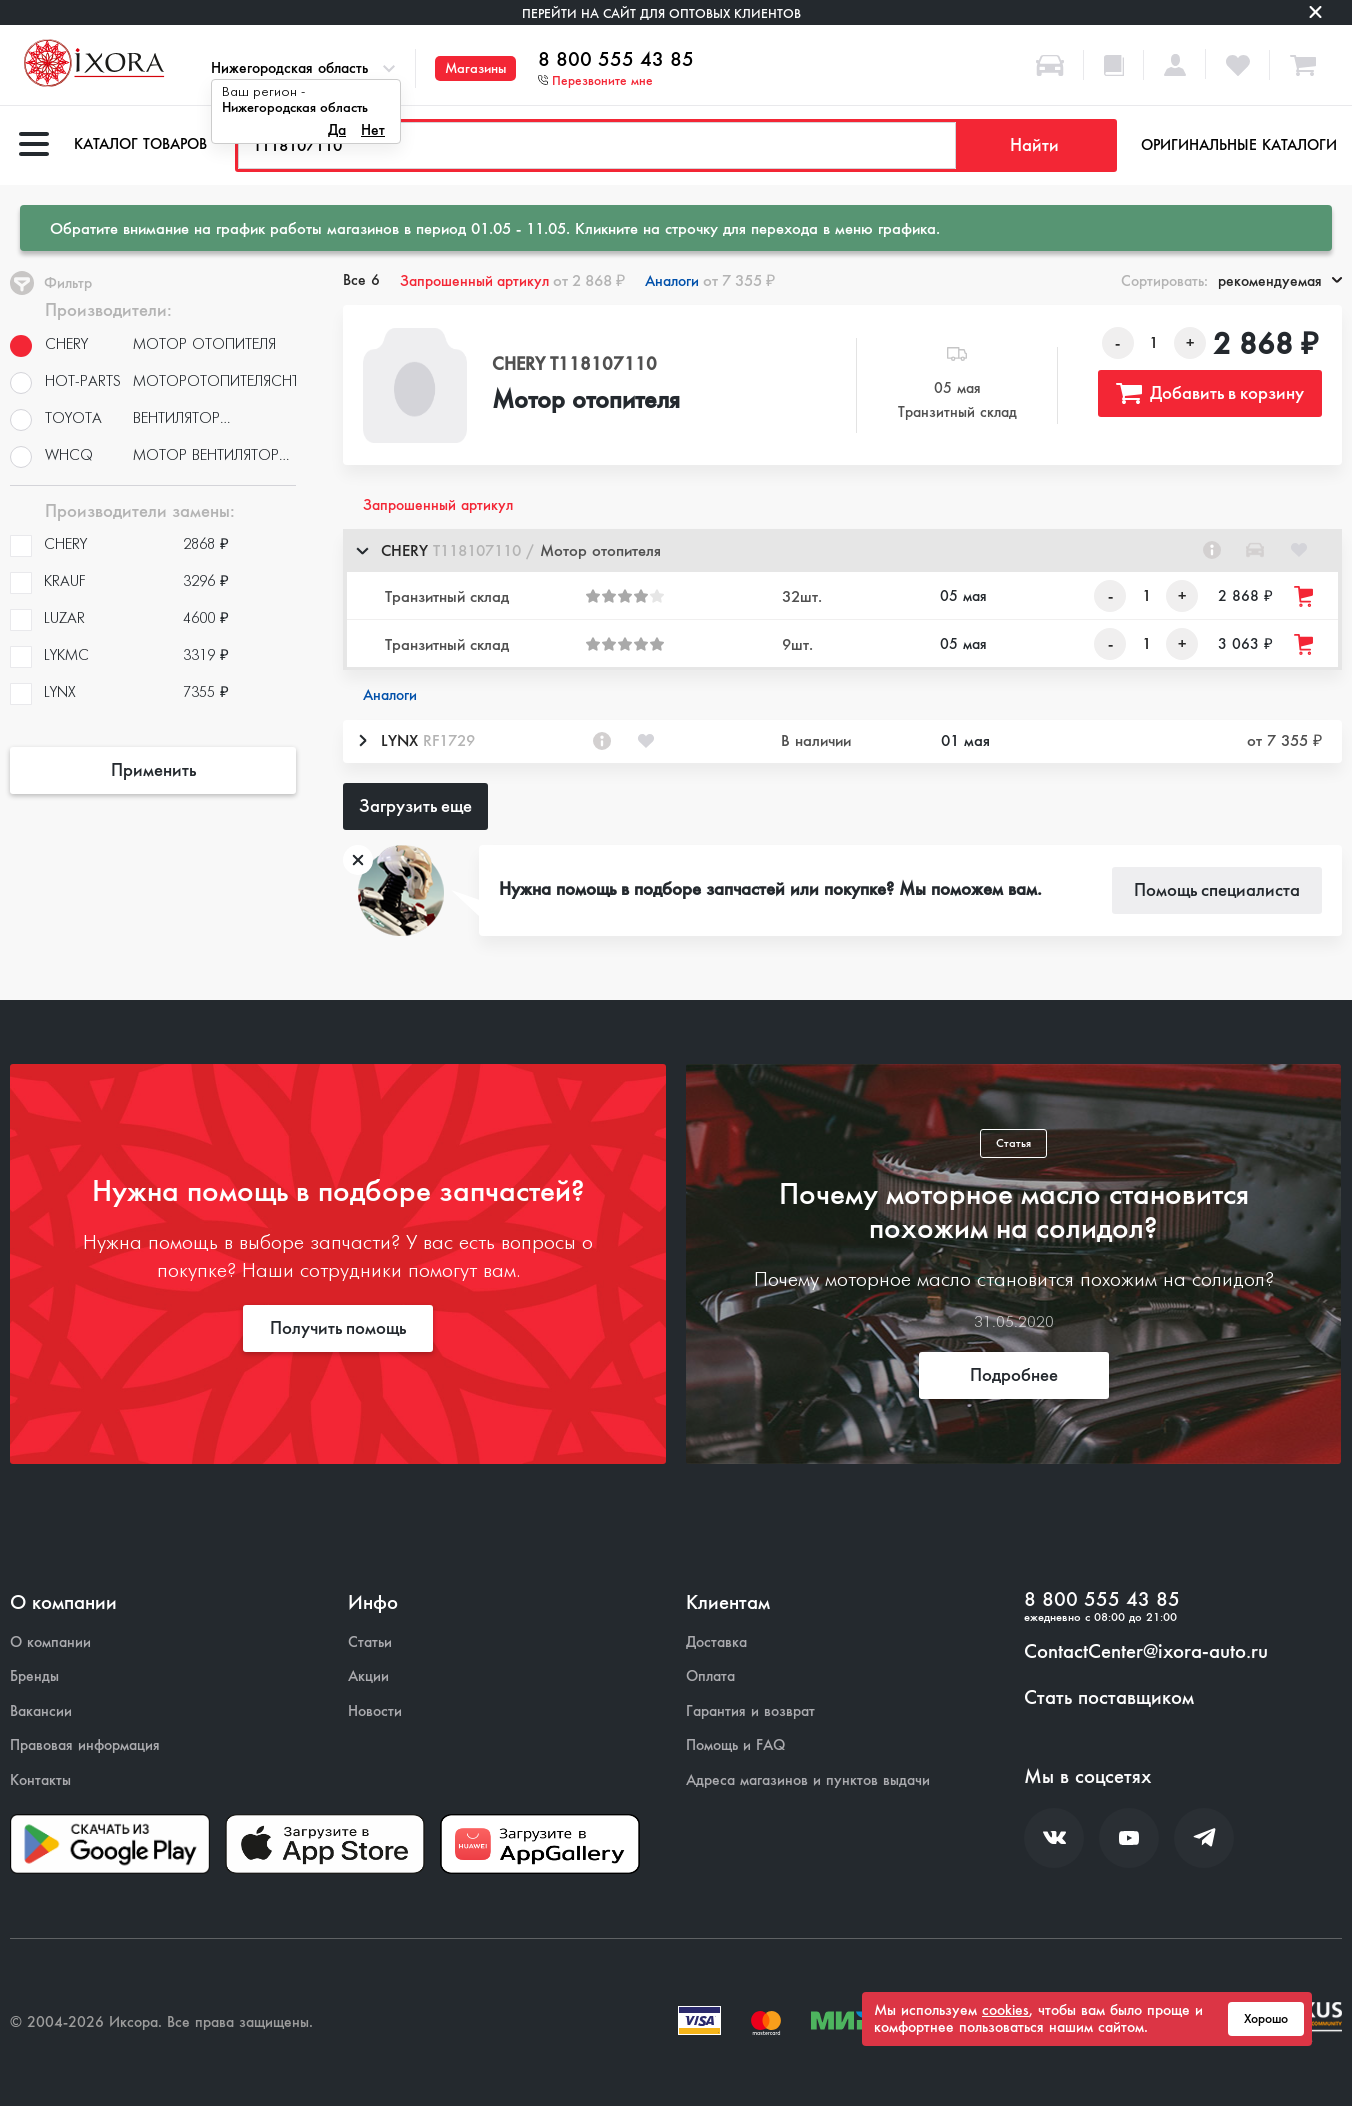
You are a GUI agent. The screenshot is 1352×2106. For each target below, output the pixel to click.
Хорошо (1266, 2019)
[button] (842, 550)
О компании (50, 1642)
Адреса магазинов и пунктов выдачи (808, 1780)
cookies (1005, 2010)
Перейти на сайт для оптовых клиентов (661, 13)
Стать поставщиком (1109, 1698)
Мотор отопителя (586, 401)
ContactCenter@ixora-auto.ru (1146, 1652)
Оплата (710, 1676)
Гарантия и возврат (750, 1711)
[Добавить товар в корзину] (1305, 596)
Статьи (370, 1642)
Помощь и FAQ (735, 1745)
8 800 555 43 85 (616, 60)
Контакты (40, 1780)
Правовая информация (85, 1745)
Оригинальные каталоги (1239, 145)
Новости (375, 1711)
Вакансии (41, 1711)
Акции (368, 1676)
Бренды (34, 1676)
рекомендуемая (1280, 281)
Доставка (716, 1642)
